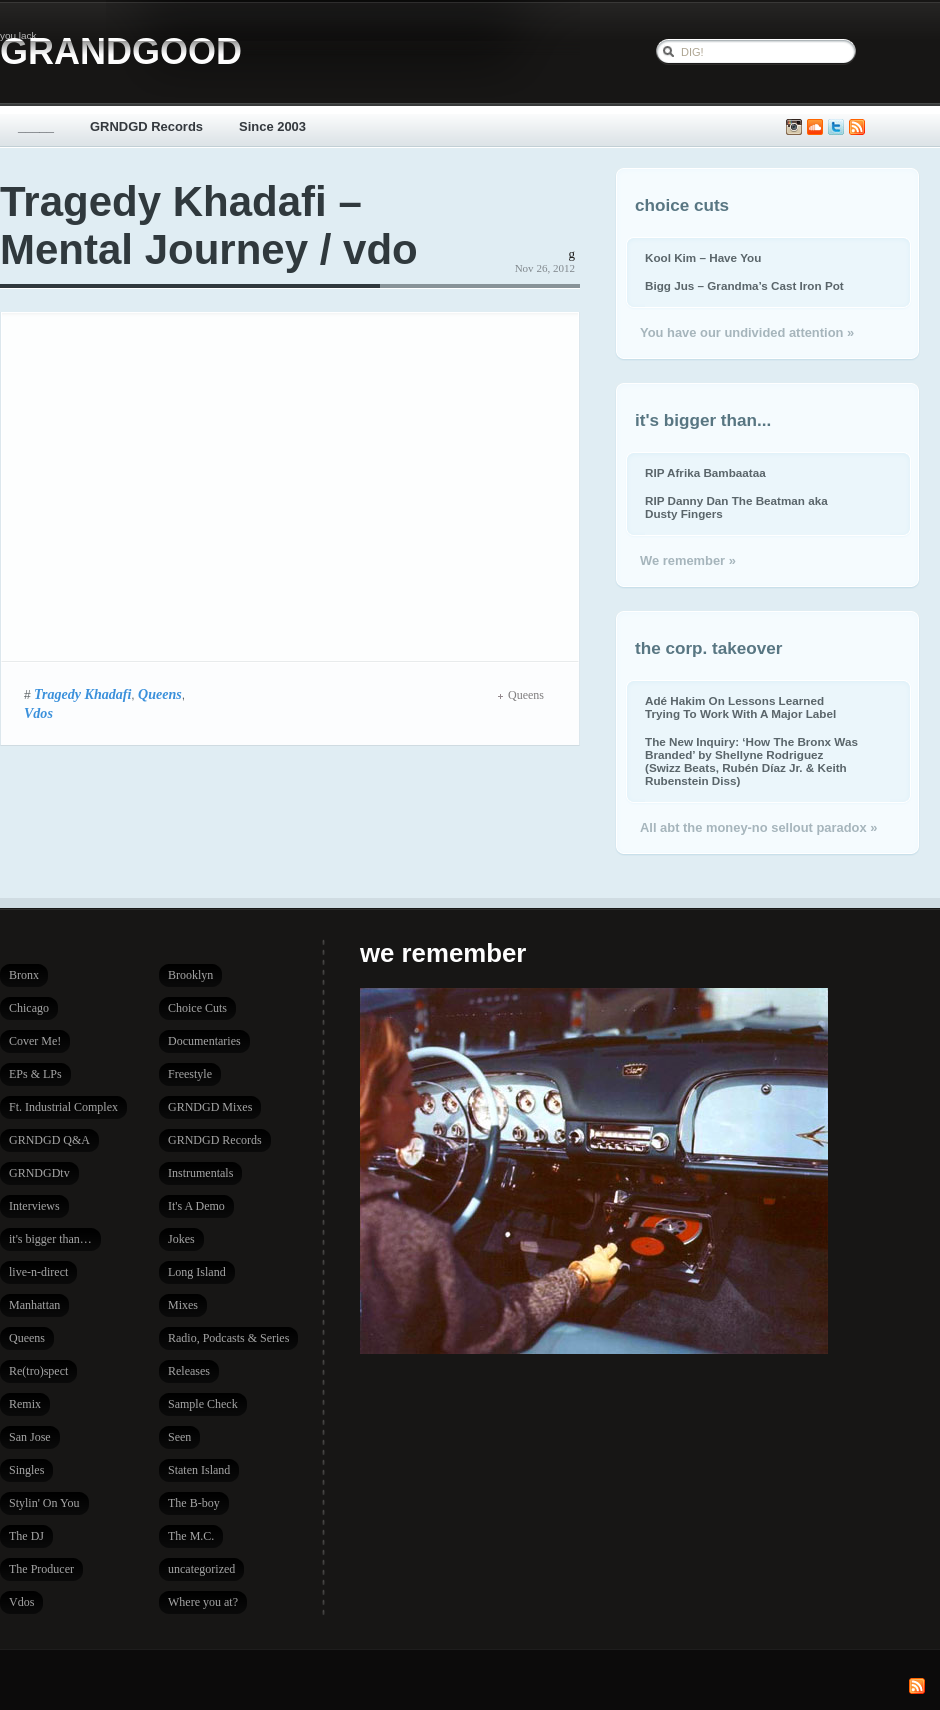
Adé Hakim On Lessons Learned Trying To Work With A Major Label (740, 707)
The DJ (26, 1536)
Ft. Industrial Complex (63, 1107)
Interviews (34, 1206)
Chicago (29, 1008)
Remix (25, 1404)
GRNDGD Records (146, 126)
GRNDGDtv (39, 1173)
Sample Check (203, 1404)
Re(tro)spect (38, 1371)
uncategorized (201, 1569)
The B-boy (194, 1503)
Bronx (24, 975)
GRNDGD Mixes (210, 1107)
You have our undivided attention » (747, 332)
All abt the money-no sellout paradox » (758, 827)
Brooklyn (190, 975)
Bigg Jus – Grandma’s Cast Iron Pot (744, 285)
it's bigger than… (50, 1239)
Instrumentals (200, 1173)
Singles (26, 1470)
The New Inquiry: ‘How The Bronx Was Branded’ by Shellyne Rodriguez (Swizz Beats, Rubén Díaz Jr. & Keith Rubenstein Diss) (751, 761)
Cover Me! (35, 1041)
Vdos (38, 713)
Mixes (183, 1305)
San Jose (30, 1437)
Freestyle (190, 1074)
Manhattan (34, 1305)
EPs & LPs (35, 1074)
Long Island (197, 1272)
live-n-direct (38, 1272)
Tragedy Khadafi (82, 694)
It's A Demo (196, 1206)
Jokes (181, 1239)
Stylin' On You (44, 1503)
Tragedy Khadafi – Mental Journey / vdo (209, 225)
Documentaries (204, 1041)
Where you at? (203, 1602)
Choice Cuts (197, 1008)
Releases (189, 1371)
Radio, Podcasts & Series (228, 1338)
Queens (160, 694)
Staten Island (199, 1470)
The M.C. (191, 1536)
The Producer (41, 1569)
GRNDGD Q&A (49, 1140)
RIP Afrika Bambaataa (705, 472)
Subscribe (857, 127)
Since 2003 (272, 126)
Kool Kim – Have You (703, 257)
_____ (36, 126)
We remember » (688, 560)
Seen (179, 1437)
